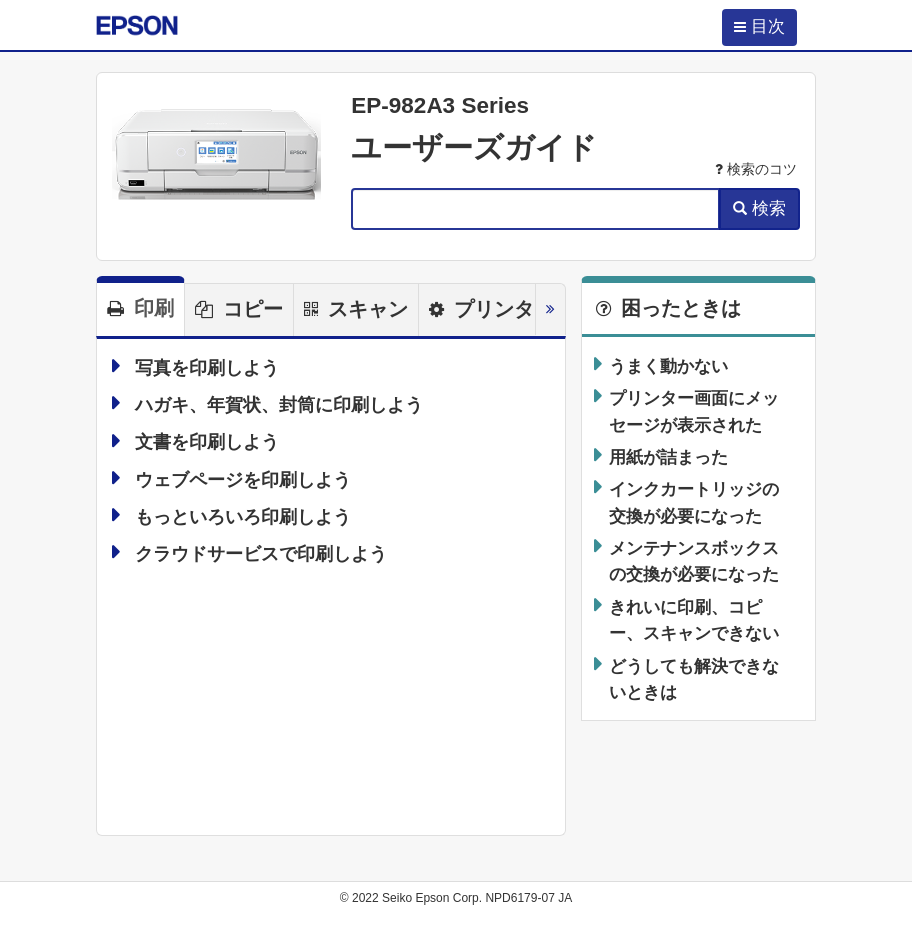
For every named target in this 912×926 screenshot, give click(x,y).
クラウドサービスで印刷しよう (261, 554)
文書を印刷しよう (207, 443)
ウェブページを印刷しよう (243, 480)
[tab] (140, 306)
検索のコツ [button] (756, 169)
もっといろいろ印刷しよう (243, 517)
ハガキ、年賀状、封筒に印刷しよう (279, 405)
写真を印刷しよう (207, 368)
